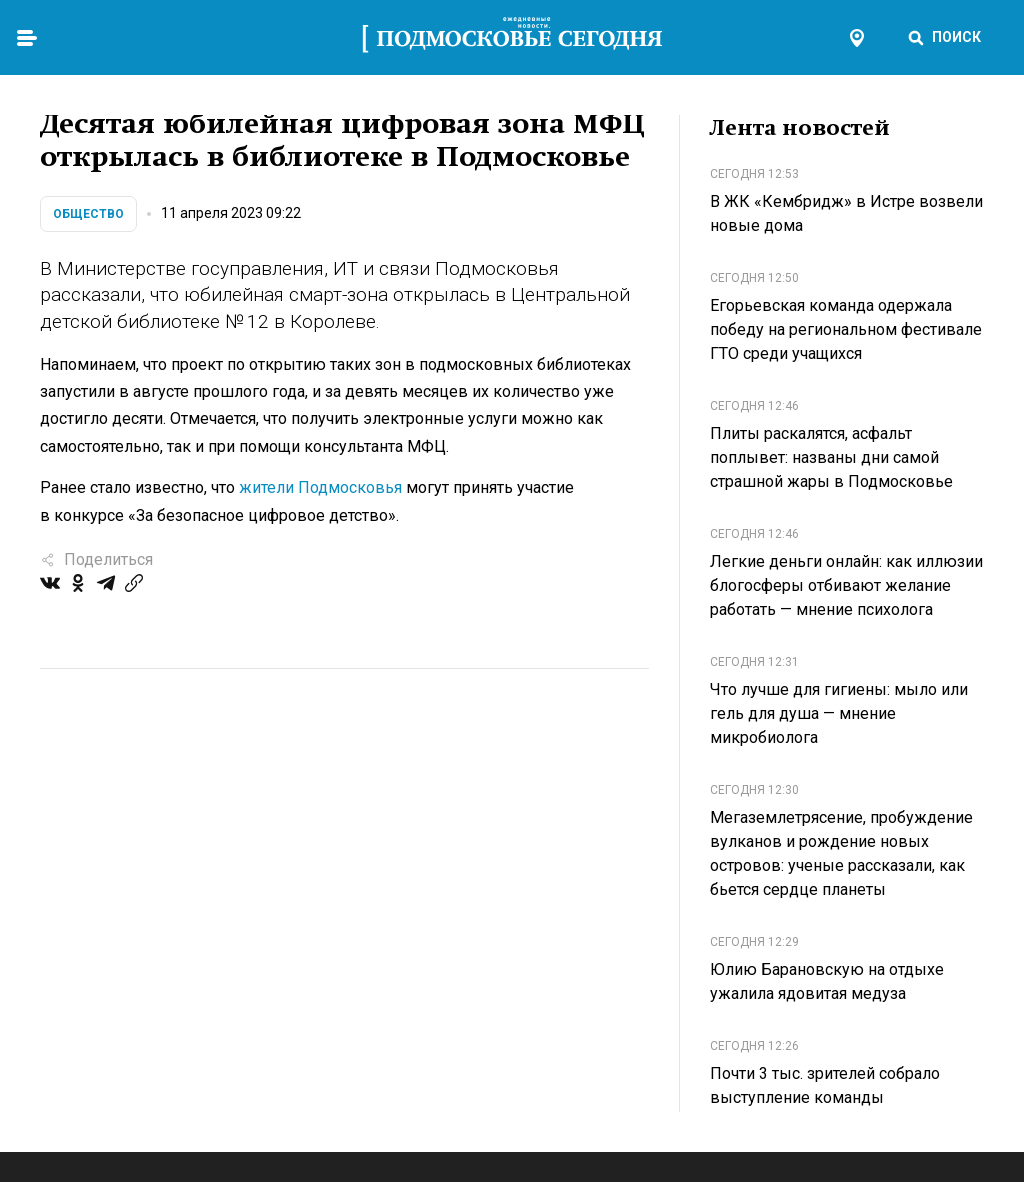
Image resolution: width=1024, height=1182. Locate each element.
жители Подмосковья (320, 487)
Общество (88, 214)
